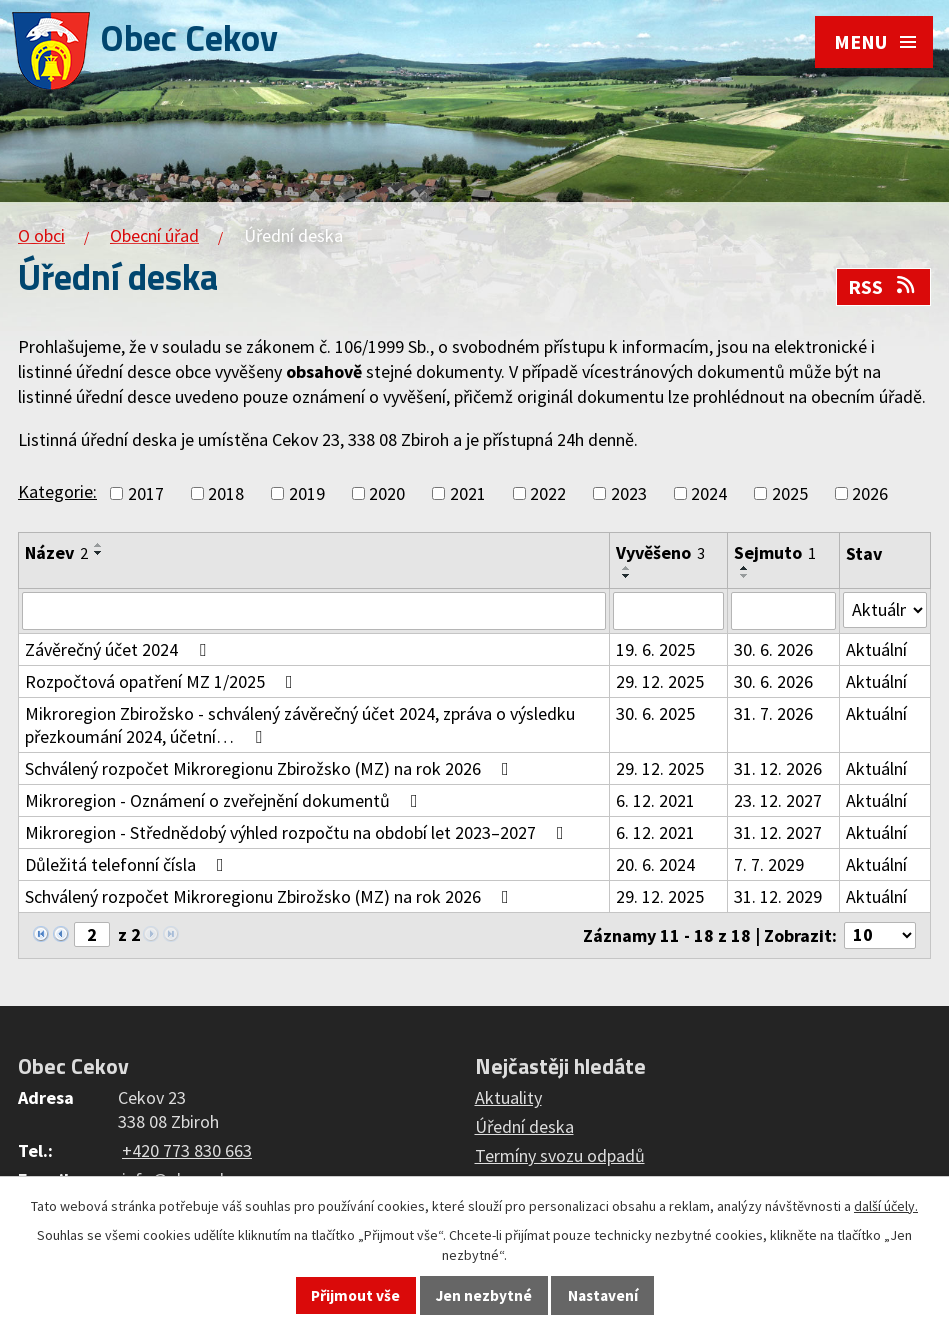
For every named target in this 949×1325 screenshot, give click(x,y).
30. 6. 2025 (655, 713)
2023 (629, 493)
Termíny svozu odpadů (560, 1155)
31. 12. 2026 (778, 768)
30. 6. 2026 (773, 649)
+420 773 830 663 (187, 1150)
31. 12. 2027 (778, 832)
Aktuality (508, 1097)
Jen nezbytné (484, 1295)
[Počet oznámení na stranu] (880, 935)
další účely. (886, 1206)
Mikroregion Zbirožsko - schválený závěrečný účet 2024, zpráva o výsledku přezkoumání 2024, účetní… (300, 725)
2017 (146, 493)
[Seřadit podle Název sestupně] (99, 553)
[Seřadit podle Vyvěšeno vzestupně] (627, 568)
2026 (870, 493)
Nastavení (603, 1295)
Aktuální (876, 649)
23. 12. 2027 (778, 800)
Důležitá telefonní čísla (128, 864)
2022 (548, 493)
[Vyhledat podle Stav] (885, 610)
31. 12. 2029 (778, 896)
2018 (226, 493)
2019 (307, 493)
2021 (468, 493)
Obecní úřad (154, 235)
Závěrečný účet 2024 (119, 649)
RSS (883, 287)
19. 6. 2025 (655, 649)
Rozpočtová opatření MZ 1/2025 (163, 681)
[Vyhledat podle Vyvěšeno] (668, 611)
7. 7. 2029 (769, 864)
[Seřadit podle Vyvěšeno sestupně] (627, 576)
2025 (790, 493)
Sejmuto (775, 552)
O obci (41, 235)
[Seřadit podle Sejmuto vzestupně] (745, 568)
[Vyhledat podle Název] (314, 611)
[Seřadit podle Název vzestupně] (99, 545)
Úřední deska (524, 1126)
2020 (387, 493)
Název (56, 552)
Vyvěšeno (660, 552)
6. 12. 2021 (655, 800)
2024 (709, 493)
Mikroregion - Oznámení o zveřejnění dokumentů (225, 800)
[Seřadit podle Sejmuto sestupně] (745, 576)
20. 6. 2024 (655, 864)
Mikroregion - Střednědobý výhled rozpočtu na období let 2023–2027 (298, 832)
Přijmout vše (355, 1295)
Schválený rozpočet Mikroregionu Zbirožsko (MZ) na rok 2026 (271, 768)
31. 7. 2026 (773, 713)
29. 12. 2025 (660, 681)
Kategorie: (57, 491)
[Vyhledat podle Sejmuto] (783, 611)
